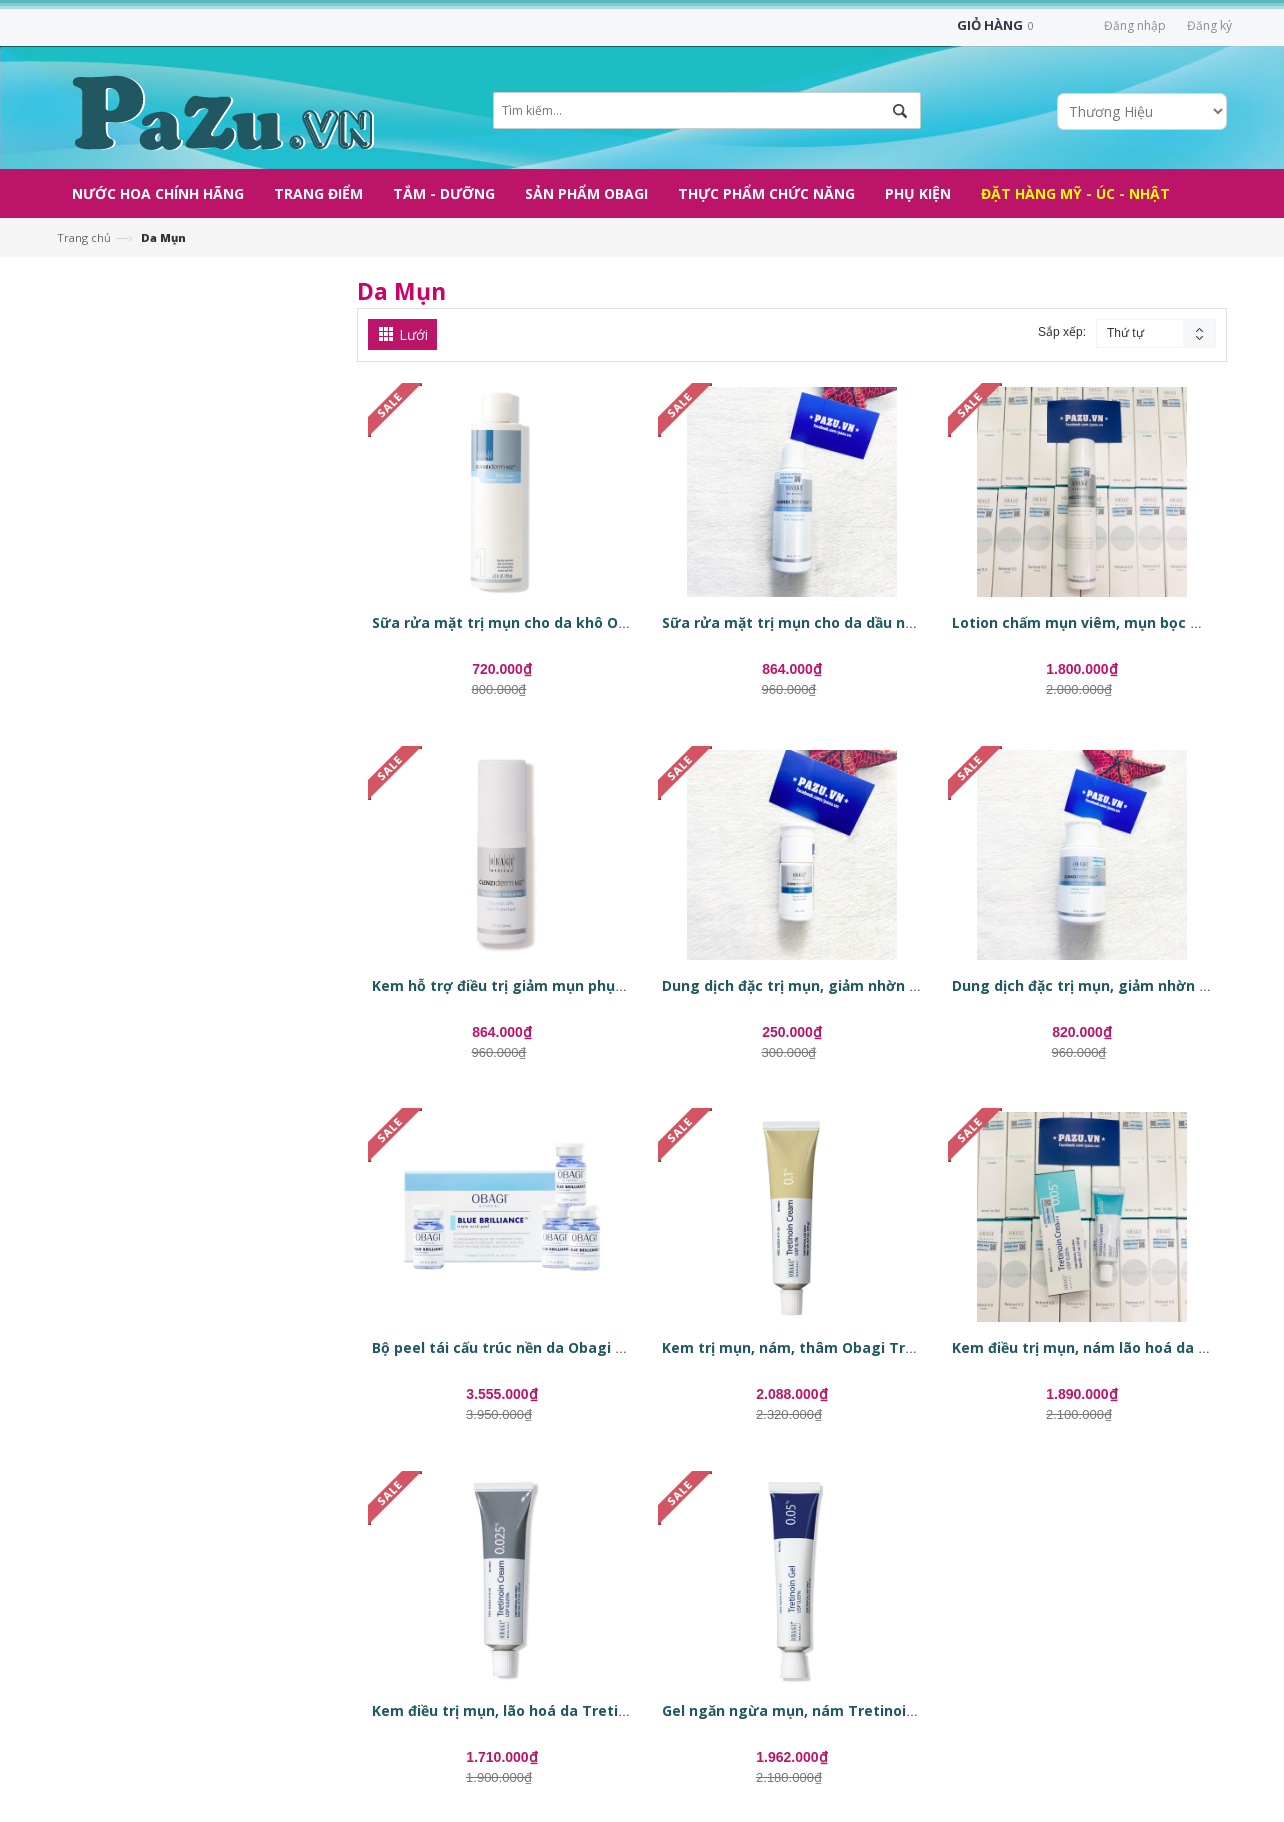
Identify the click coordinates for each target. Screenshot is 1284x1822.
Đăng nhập (1135, 25)
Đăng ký (1209, 25)
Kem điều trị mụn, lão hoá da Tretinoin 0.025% (537, 1710)
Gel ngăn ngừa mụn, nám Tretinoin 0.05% (811, 1710)
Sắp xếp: (1062, 332)
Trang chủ (84, 237)
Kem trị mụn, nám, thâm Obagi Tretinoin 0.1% (828, 1347)
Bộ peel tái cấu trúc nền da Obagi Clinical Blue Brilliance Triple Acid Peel (629, 1347)
